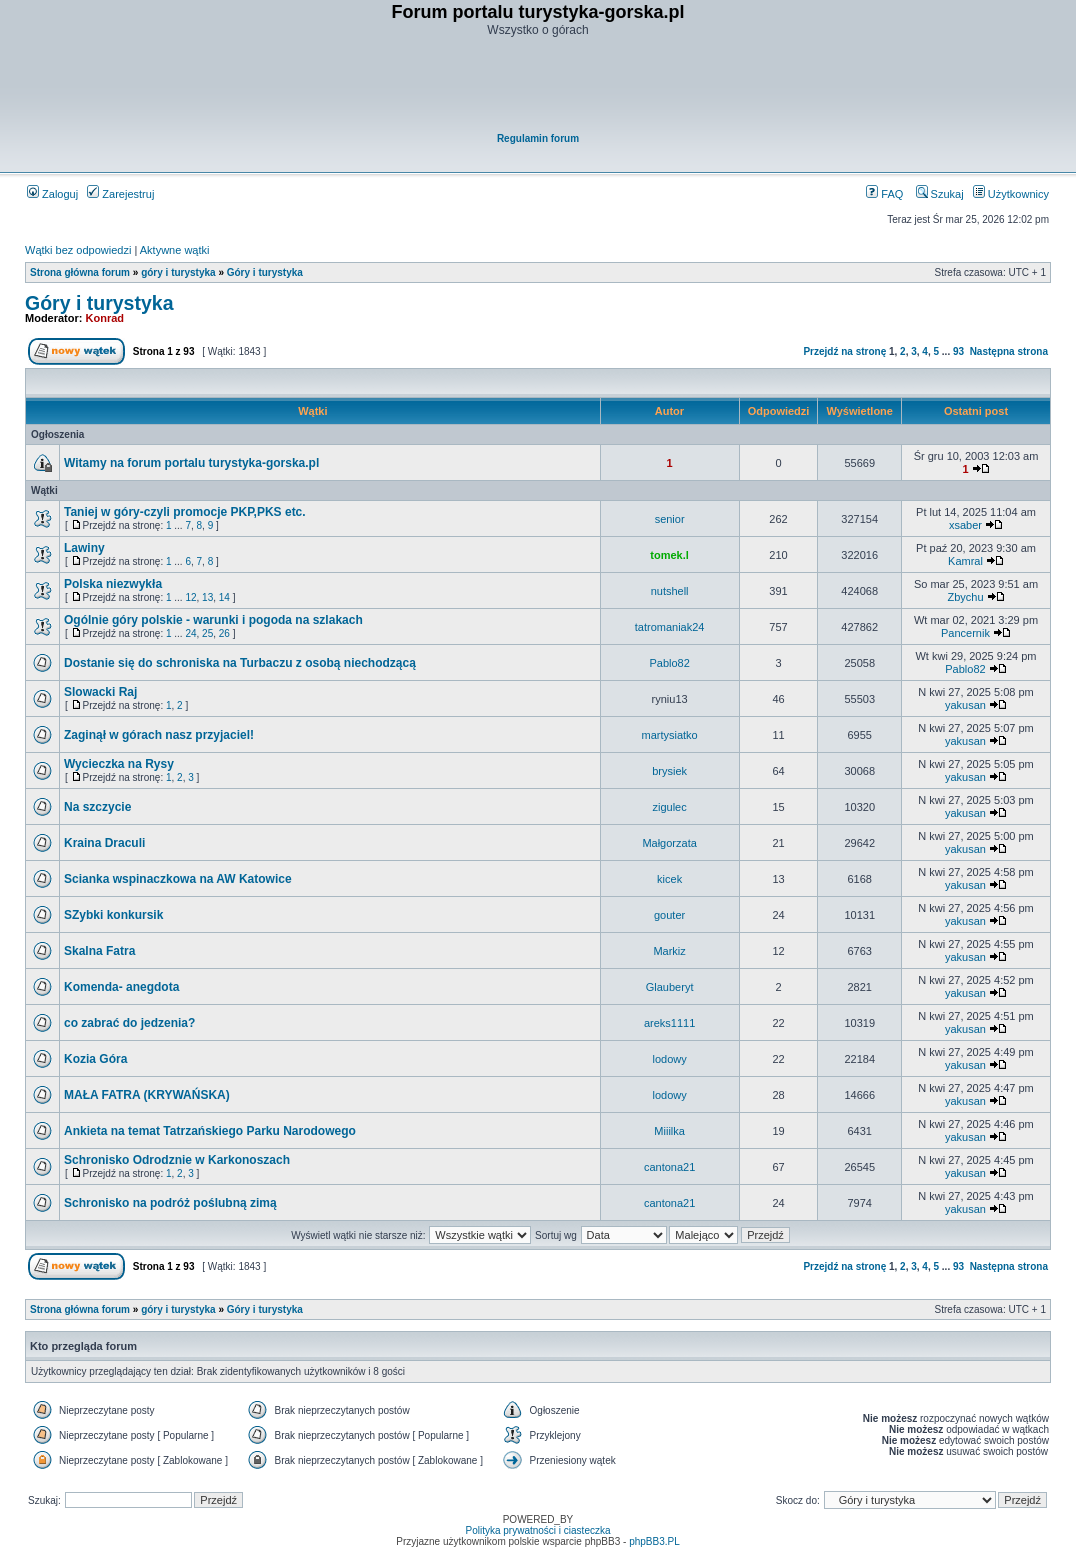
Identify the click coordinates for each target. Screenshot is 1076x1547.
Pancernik (965, 633)
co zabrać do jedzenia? (129, 1023)
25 (207, 633)
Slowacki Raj (100, 692)
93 (958, 351)
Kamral (965, 561)
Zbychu (965, 597)
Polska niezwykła (113, 584)
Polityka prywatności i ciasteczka (537, 1530)
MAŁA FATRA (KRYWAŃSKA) (147, 1095)
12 (190, 597)
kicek (669, 879)
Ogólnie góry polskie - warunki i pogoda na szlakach (213, 620)
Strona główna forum (80, 272)
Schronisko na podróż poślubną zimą (170, 1203)
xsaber (965, 525)
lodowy (669, 1059)
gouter (669, 915)
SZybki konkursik (113, 915)
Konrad (105, 318)
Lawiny (84, 548)
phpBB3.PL (654, 1541)
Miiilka (669, 1131)
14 (224, 597)
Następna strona (1009, 351)
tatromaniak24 (670, 627)
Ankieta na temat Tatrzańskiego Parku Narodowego (210, 1131)
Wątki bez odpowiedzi (78, 250)
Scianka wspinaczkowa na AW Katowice (178, 879)
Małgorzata (669, 843)
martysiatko (669, 735)
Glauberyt (670, 987)
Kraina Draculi (104, 843)
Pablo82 (669, 663)
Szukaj (940, 194)
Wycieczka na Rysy (119, 764)
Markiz (669, 951)
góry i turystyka (178, 272)
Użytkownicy (1011, 194)
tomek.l (669, 555)
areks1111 (669, 1023)
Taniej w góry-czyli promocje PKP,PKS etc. (185, 512)
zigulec (669, 807)
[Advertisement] (539, 86)
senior (670, 519)
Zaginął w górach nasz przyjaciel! (159, 735)
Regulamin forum (538, 138)
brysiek (669, 771)
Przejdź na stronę (844, 351)
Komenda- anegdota (121, 987)
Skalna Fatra (99, 951)
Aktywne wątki (175, 250)
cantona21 (669, 1167)
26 (224, 633)
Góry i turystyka (265, 272)
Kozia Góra (95, 1059)
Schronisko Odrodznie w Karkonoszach (177, 1160)
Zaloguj (52, 194)
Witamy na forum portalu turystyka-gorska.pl (191, 463)
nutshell (670, 591)
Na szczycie (97, 807)
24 (190, 633)
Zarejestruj (120, 194)
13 (207, 597)
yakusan (965, 705)
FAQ (884, 194)
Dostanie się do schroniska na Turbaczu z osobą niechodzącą (240, 663)
